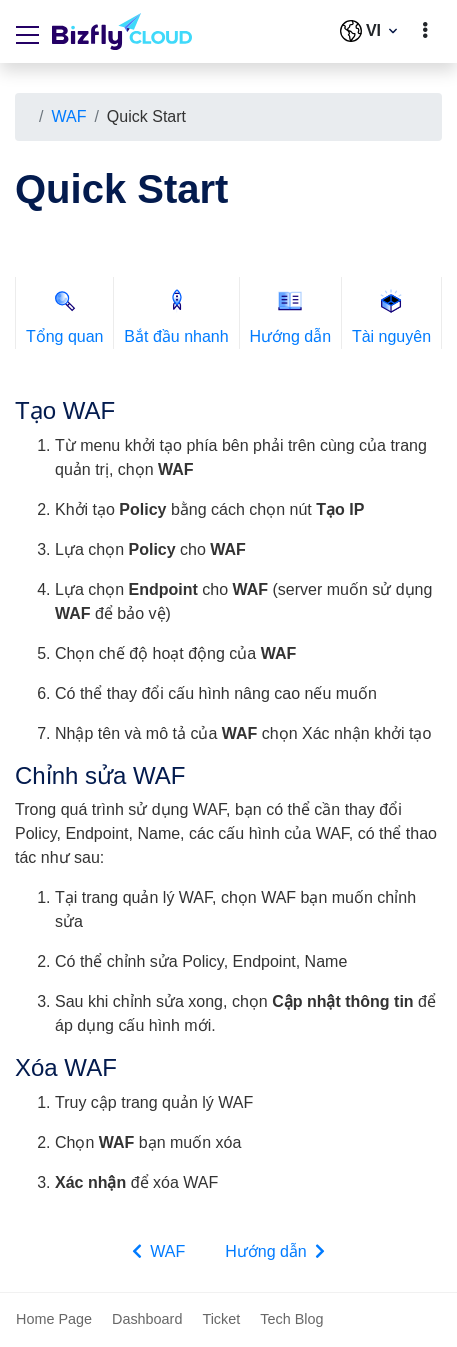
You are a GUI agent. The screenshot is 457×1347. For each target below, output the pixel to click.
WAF (68, 116)
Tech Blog (291, 1319)
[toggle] (425, 31)
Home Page (54, 1319)
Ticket (221, 1319)
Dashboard (147, 1319)
